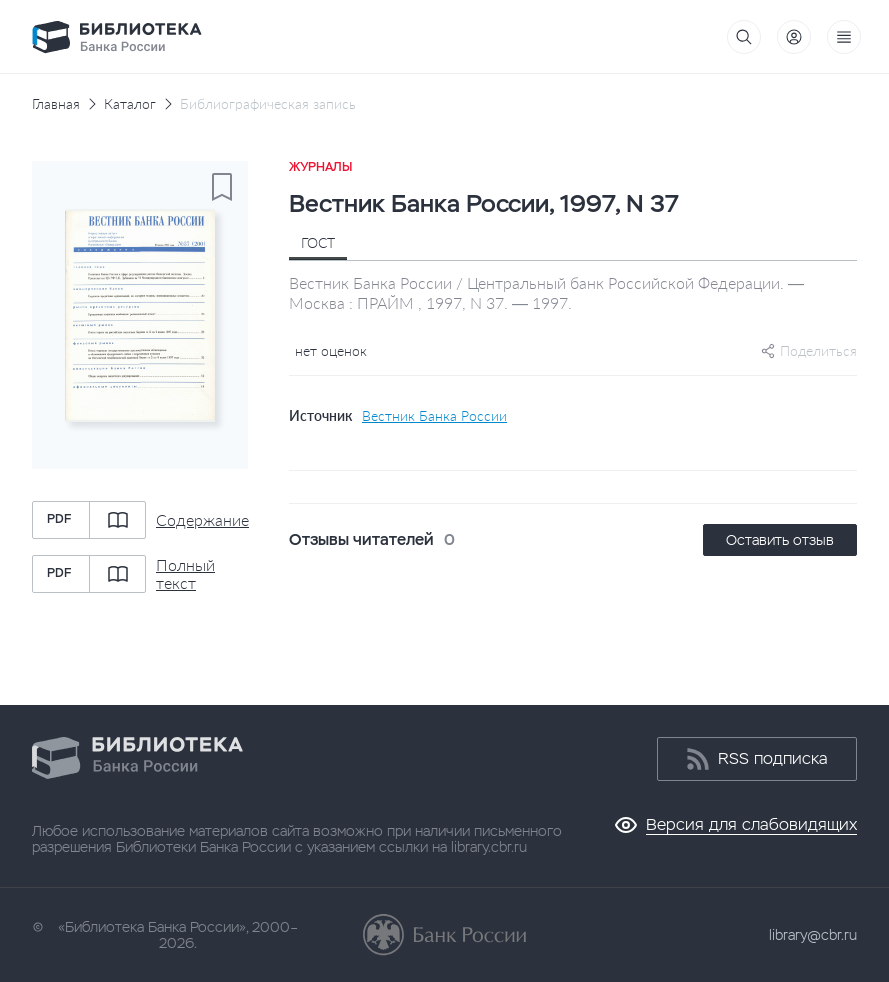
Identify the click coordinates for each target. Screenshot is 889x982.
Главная (56, 104)
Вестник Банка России (434, 416)
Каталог (130, 104)
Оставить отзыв (780, 540)
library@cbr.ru (813, 935)
